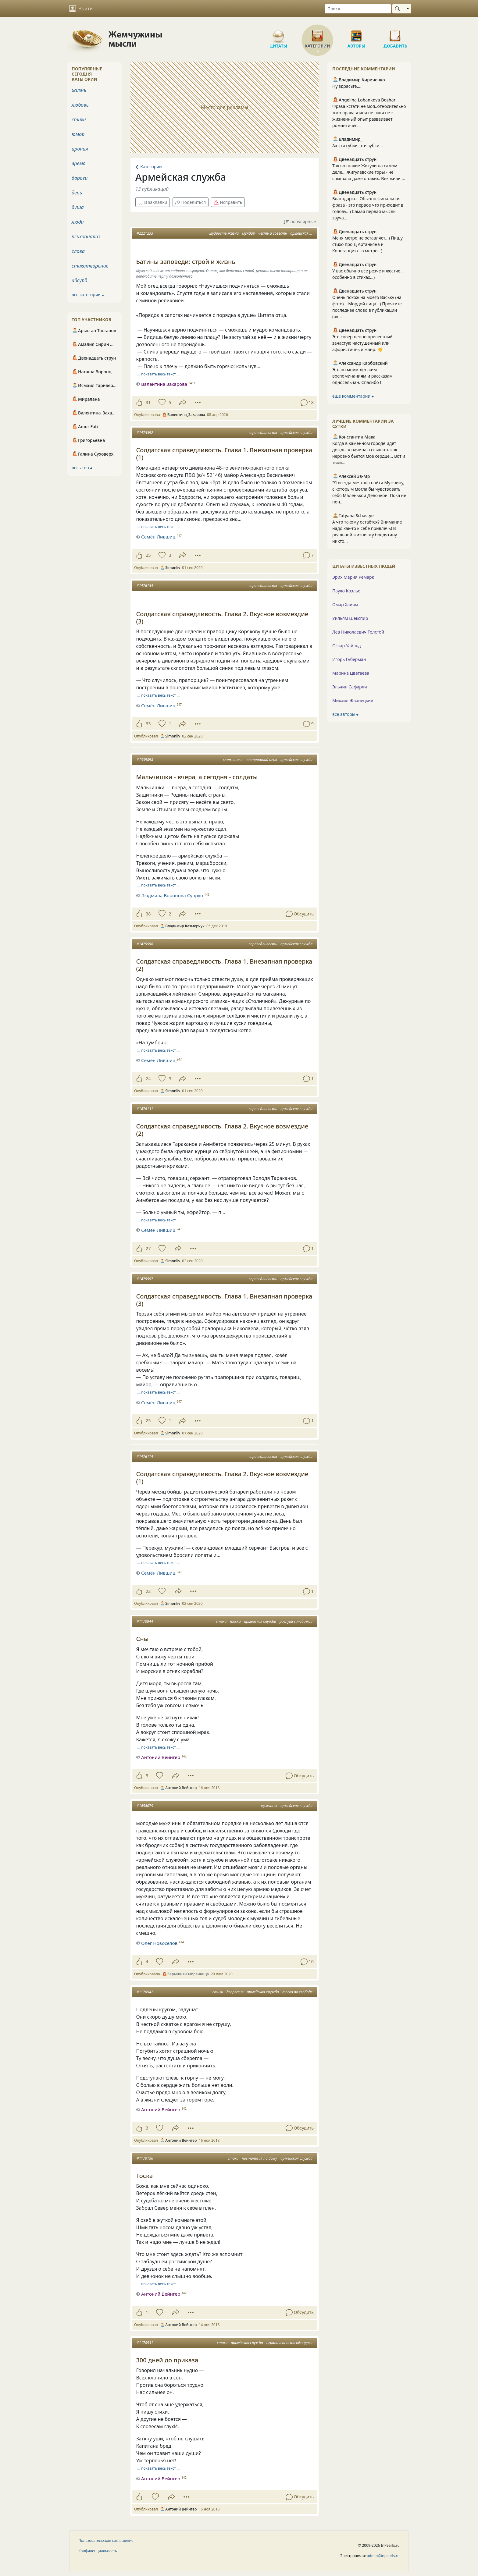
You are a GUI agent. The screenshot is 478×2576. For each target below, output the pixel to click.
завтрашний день (261, 759)
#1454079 (145, 1805)
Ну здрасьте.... (347, 86)
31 (148, 402)
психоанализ (86, 236)
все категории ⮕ (88, 294)
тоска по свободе (297, 1992)
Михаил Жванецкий (352, 700)
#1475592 (145, 432)
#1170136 (145, 2158)
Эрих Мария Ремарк (353, 577)
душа (78, 207)
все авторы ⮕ (345, 714)
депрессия (235, 1992)
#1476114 (145, 1456)
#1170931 (145, 2342)
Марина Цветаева (350, 673)
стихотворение (90, 265)
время (78, 163)
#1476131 (145, 1108)
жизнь (79, 90)
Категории (317, 33)
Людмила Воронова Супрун (172, 895)
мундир (248, 233)
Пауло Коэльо (346, 591)
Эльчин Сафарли (349, 687)
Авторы (356, 33)
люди (78, 222)
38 (148, 914)
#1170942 (145, 1992)
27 (148, 1248)
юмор (78, 134)
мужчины (269, 1805)
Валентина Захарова (164, 384)
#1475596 (145, 944)
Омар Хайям (345, 604)
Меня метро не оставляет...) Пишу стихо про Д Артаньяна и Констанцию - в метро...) (367, 244)
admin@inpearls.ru (383, 2555)
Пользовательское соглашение (106, 2540)
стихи (221, 1621)
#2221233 (145, 233)
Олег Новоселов (159, 1943)
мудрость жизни (224, 233)
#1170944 (145, 1621)
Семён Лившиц (158, 537)
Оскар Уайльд (346, 645)
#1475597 (145, 1278)
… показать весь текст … (158, 374)
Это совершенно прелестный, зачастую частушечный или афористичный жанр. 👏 (363, 343)
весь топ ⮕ (82, 468)
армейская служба (306, 233)
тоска (235, 1621)
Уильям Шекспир (350, 618)
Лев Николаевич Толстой (358, 632)
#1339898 (145, 759)
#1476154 (145, 585)
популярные (299, 222)
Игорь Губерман (349, 659)
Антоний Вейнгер (160, 1757)
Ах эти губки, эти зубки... (357, 145)
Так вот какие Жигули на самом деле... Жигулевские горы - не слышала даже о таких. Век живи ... (368, 172)
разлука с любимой (296, 1621)
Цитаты (278, 33)
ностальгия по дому (259, 2158)
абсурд (79, 280)
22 (148, 1591)
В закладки (152, 202)
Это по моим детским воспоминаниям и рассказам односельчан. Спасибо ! (362, 376)
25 (148, 555)
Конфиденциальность (97, 2550)
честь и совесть (272, 233)
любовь (80, 104)
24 (148, 1079)
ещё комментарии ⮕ (353, 396)
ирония (80, 148)
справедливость (263, 432)
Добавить (395, 33)
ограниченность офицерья (289, 2342)
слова (78, 251)
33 (148, 724)
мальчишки (232, 759)
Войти (81, 8)
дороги (79, 178)
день (77, 192)
